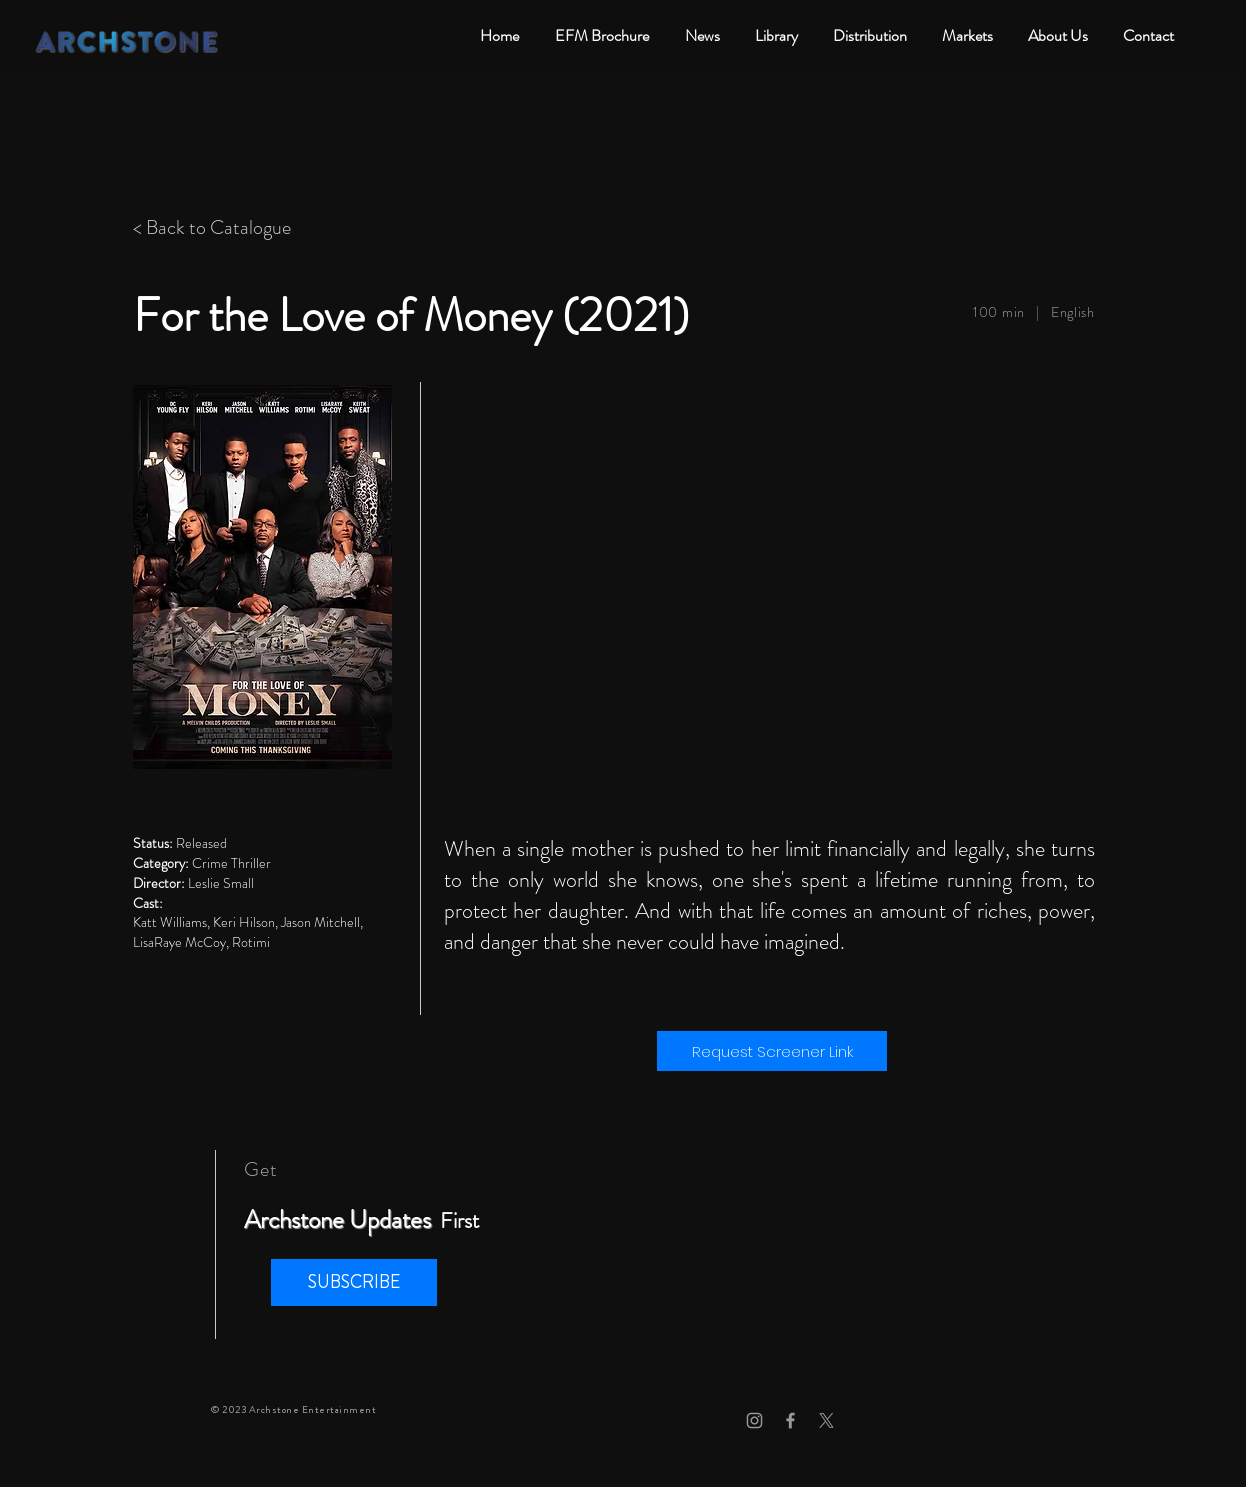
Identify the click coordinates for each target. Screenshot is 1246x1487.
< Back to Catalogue (212, 227)
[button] (354, 1282)
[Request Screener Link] (772, 1051)
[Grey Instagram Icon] (754, 1420)
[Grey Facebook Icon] (790, 1420)
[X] (826, 1420)
